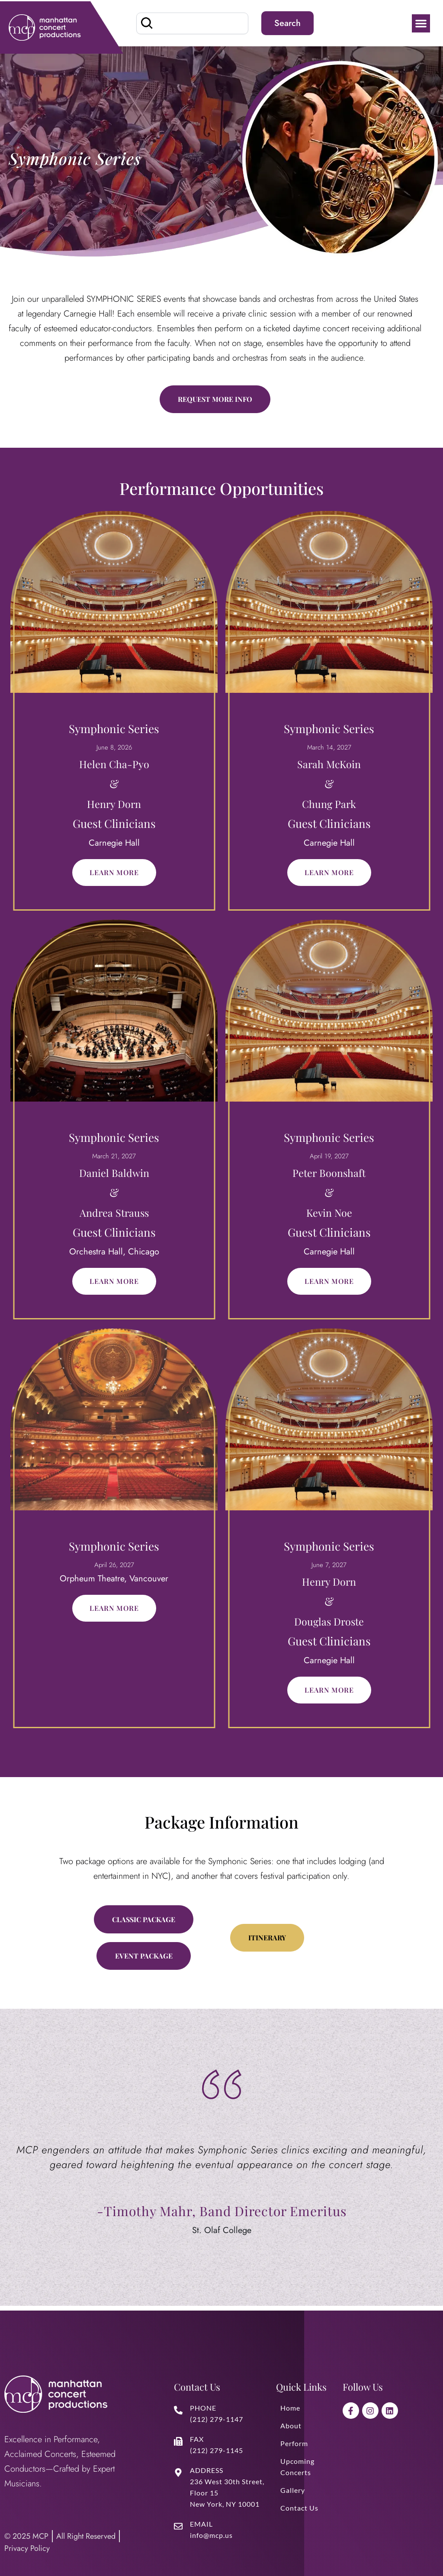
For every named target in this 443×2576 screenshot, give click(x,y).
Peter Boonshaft (329, 1174)
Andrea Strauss (114, 1214)
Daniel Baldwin (114, 1174)
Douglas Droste (329, 1622)
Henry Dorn (114, 805)
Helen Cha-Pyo (114, 765)
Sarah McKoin (329, 765)
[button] (421, 23)
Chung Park (329, 805)
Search (287, 23)
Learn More (114, 874)
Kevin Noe (329, 1214)
